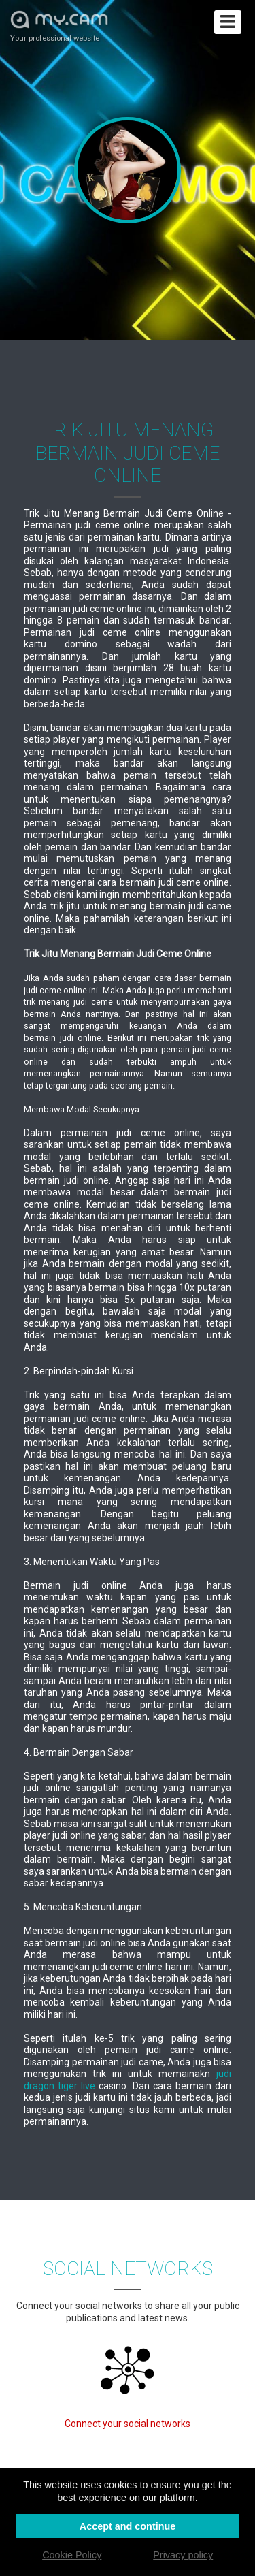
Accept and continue (128, 2526)
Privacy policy (183, 2554)
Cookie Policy (71, 2554)
